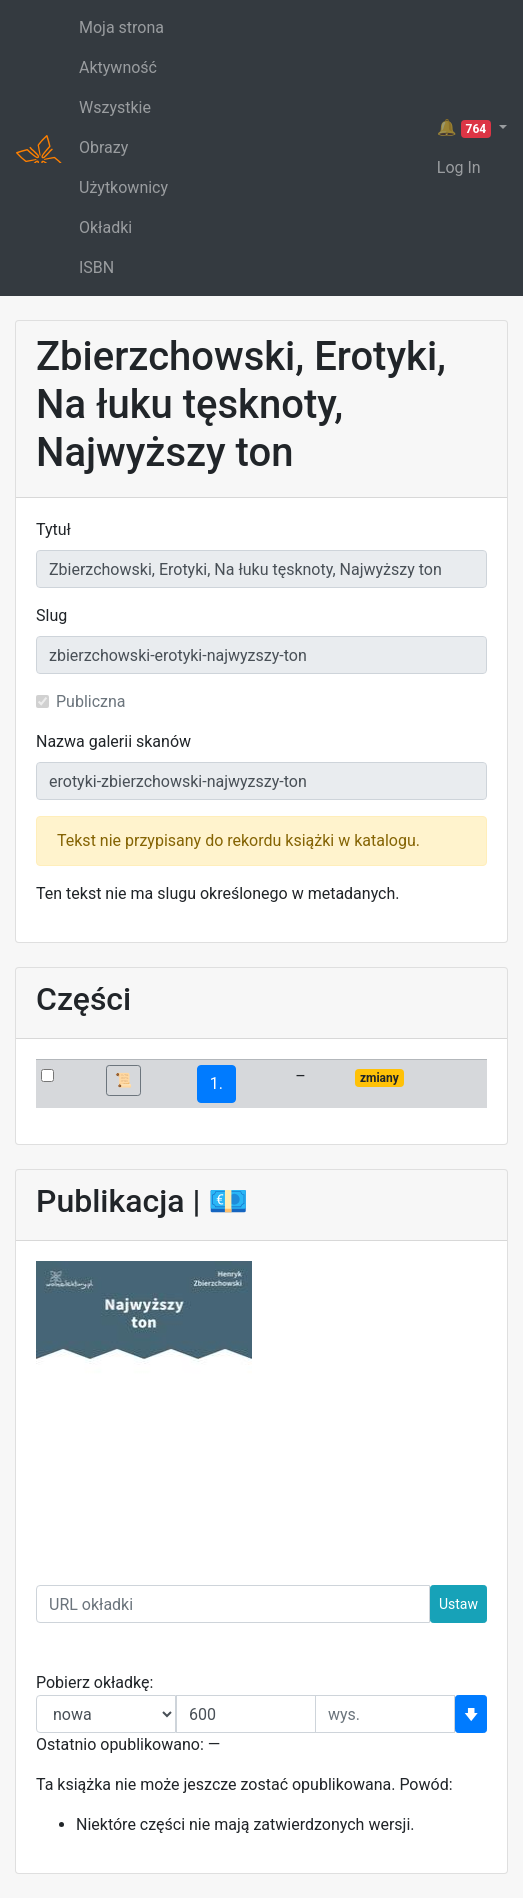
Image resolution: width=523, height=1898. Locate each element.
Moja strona (121, 27)
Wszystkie (115, 107)
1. (216, 1083)
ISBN (96, 267)
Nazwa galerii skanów (113, 741)
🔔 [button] (466, 128)
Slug (51, 615)
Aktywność (118, 67)
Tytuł (53, 529)
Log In (459, 167)
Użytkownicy (123, 187)
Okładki (105, 227)
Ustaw (458, 1604)
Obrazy (103, 147)
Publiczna (91, 701)
